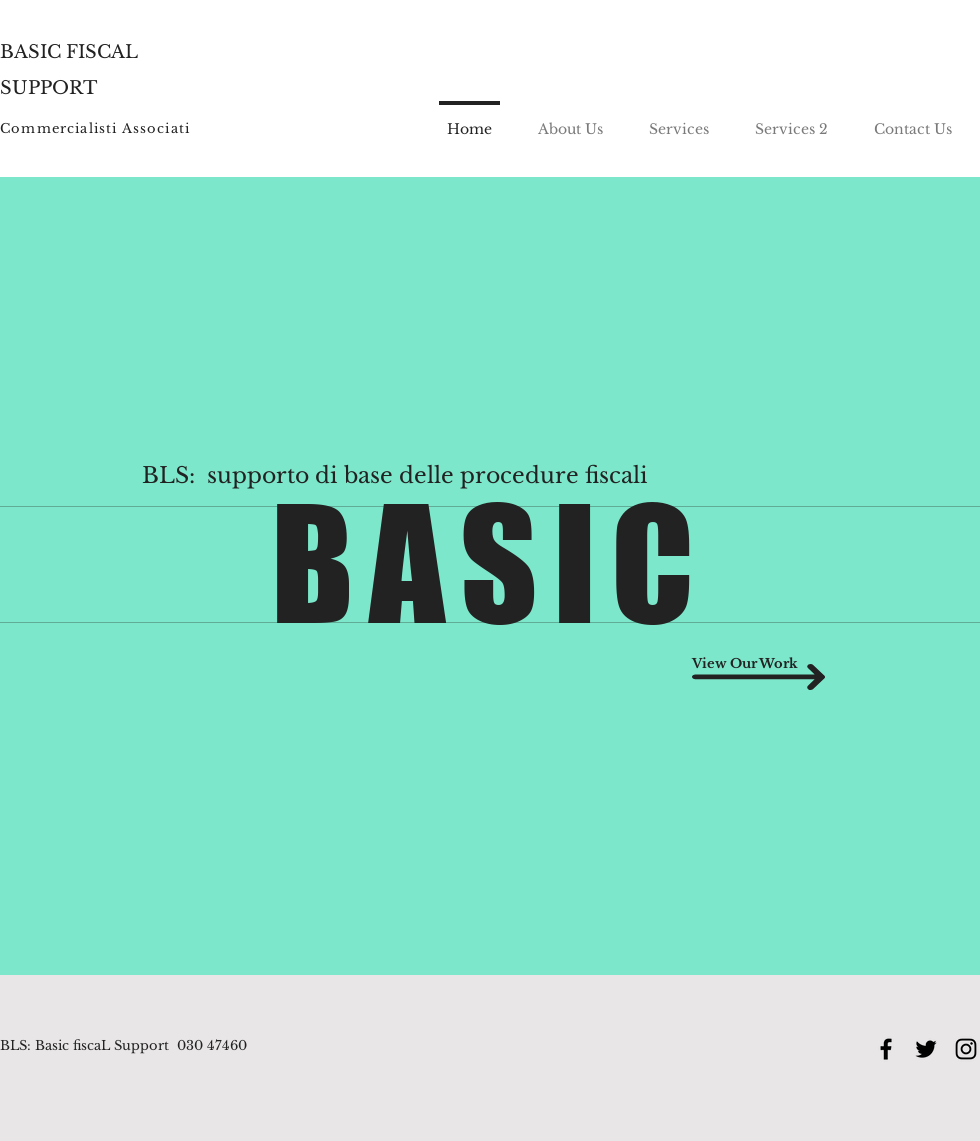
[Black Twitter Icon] (926, 1049)
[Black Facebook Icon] (886, 1049)
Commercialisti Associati (95, 128)
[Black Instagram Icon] (966, 1049)
